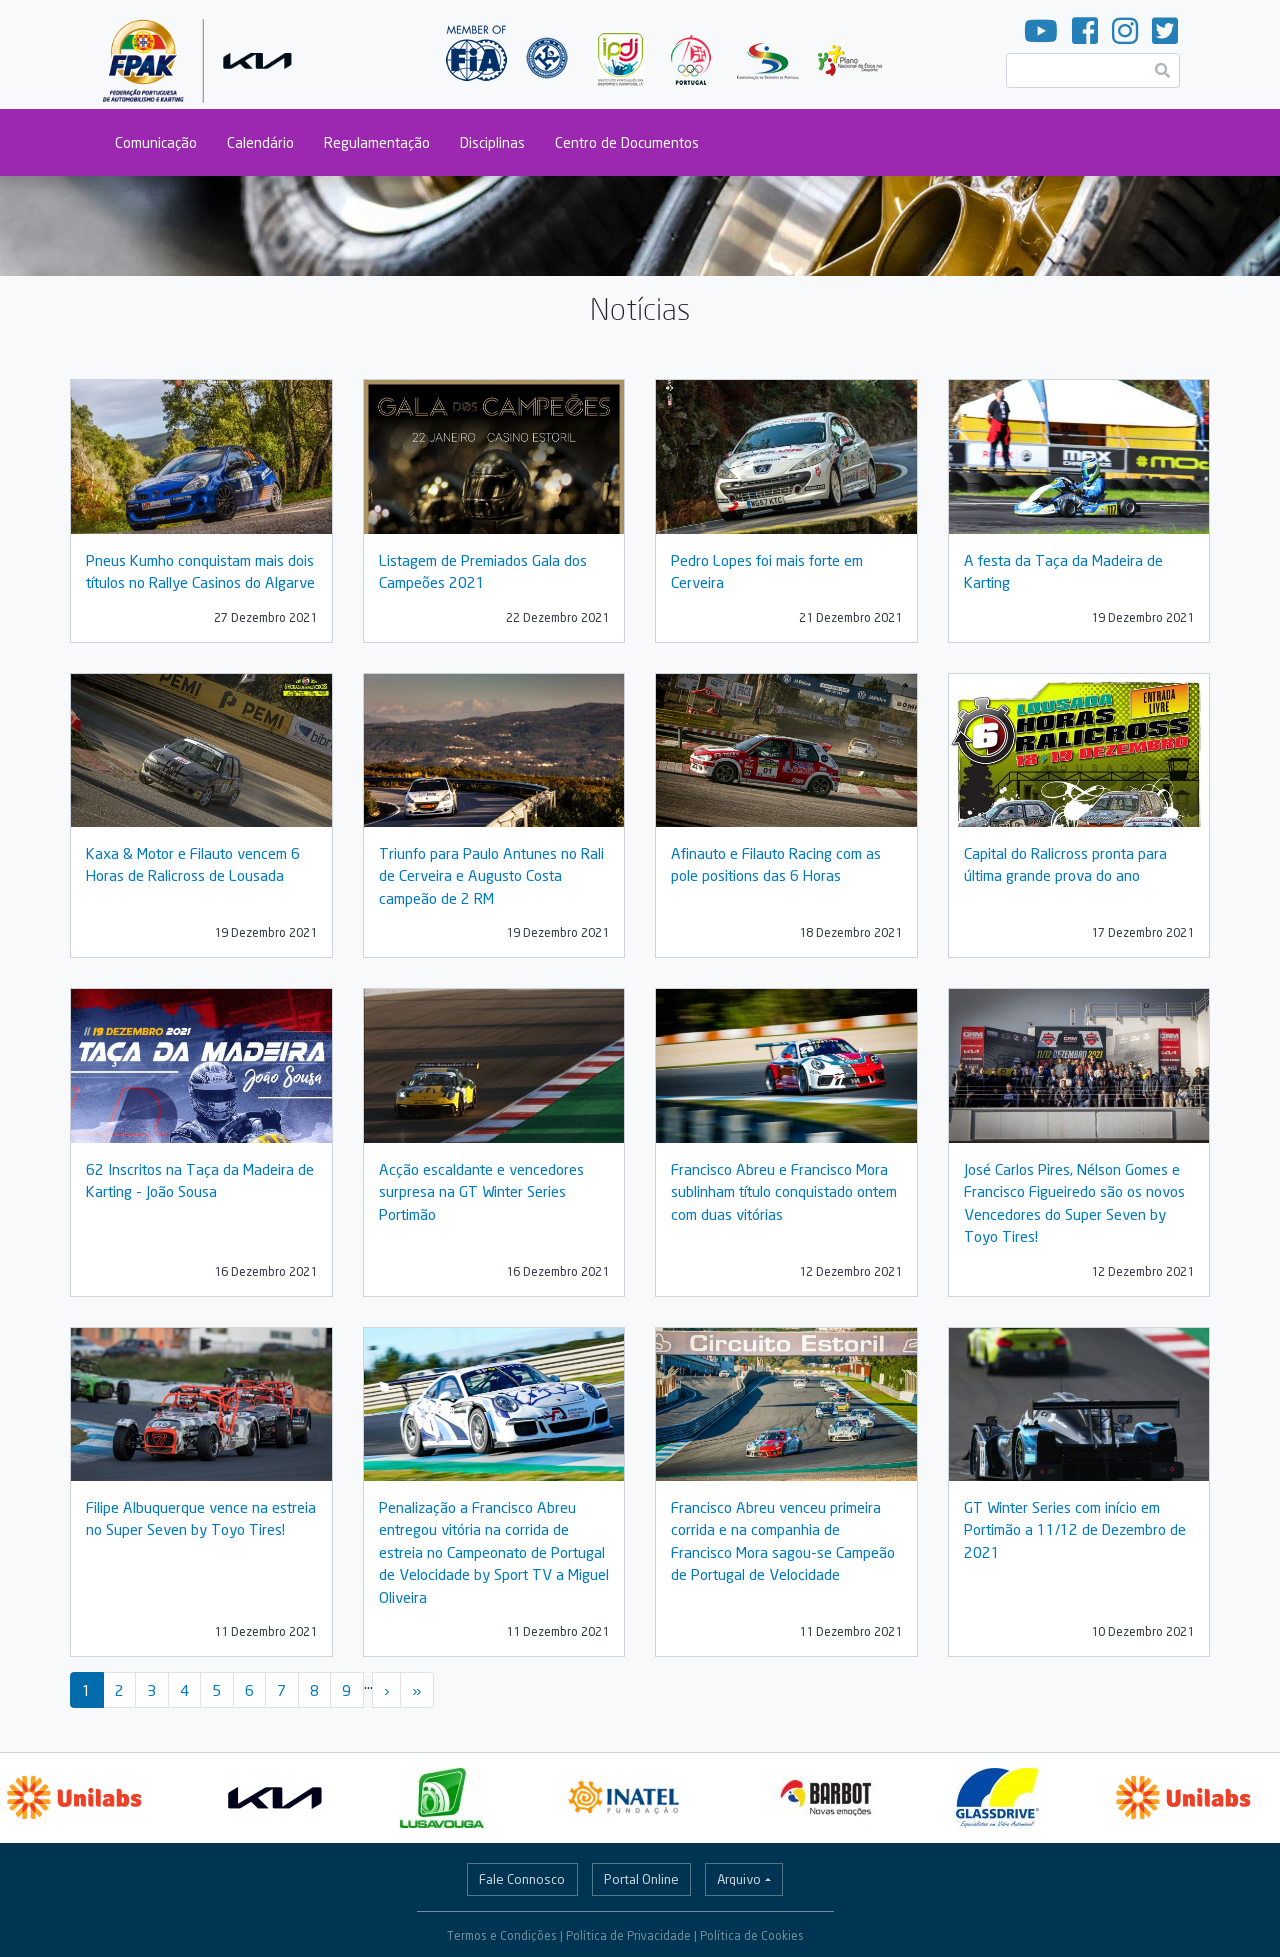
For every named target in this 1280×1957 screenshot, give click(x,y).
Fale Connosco (522, 1879)
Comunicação (156, 142)
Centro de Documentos (627, 142)
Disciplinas (492, 142)
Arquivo (739, 1879)
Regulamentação (377, 142)
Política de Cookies (752, 1935)
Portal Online (641, 1879)
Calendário (260, 142)
